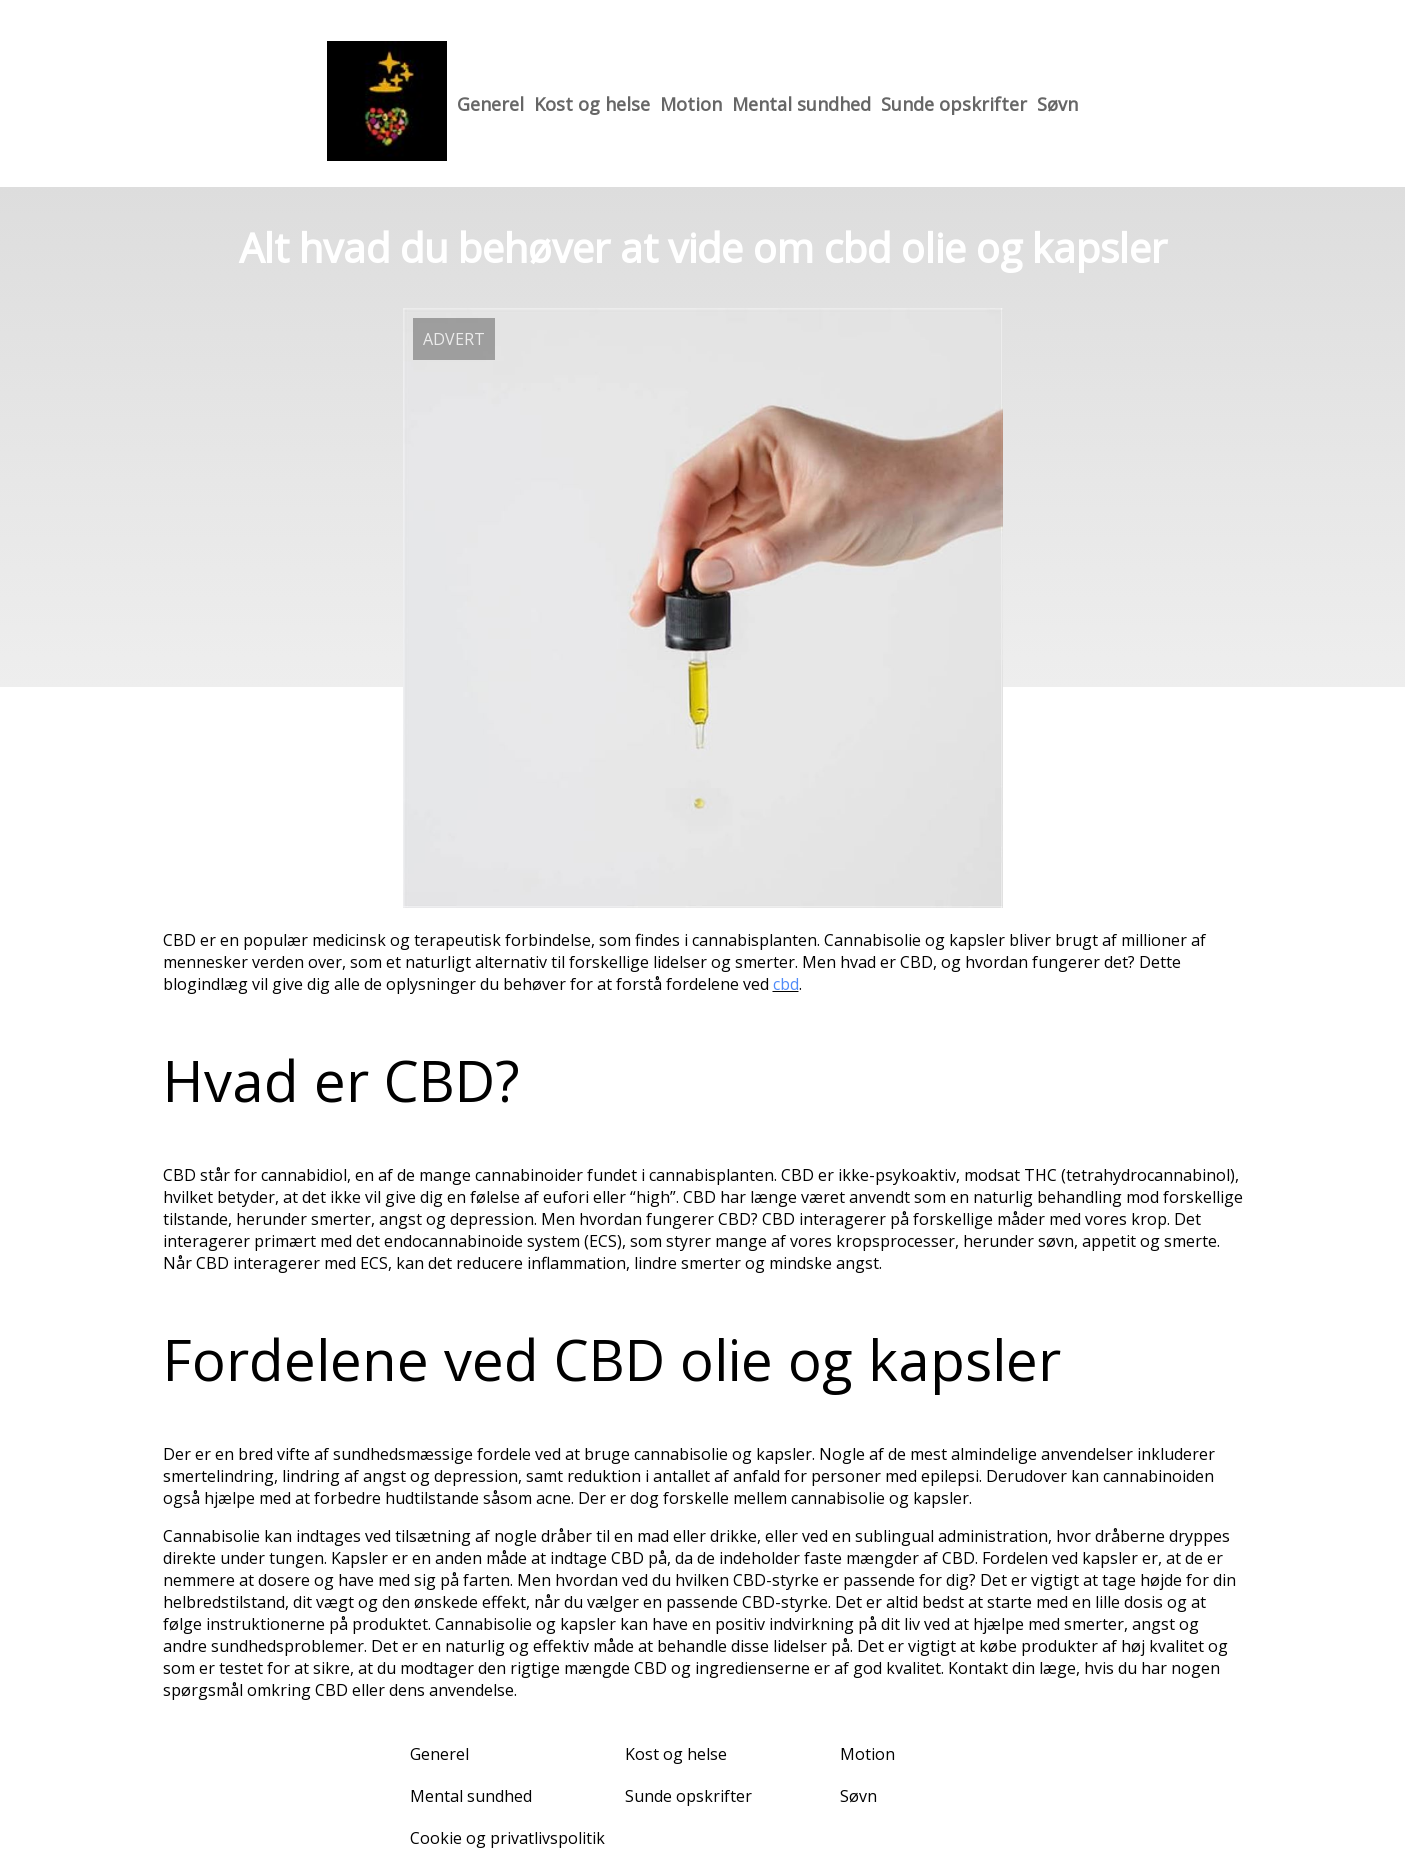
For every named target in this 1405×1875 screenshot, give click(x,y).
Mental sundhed (801, 104)
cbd (786, 984)
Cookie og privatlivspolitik (507, 1838)
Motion (691, 104)
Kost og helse (592, 104)
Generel (490, 104)
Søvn (1057, 104)
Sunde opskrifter (954, 104)
